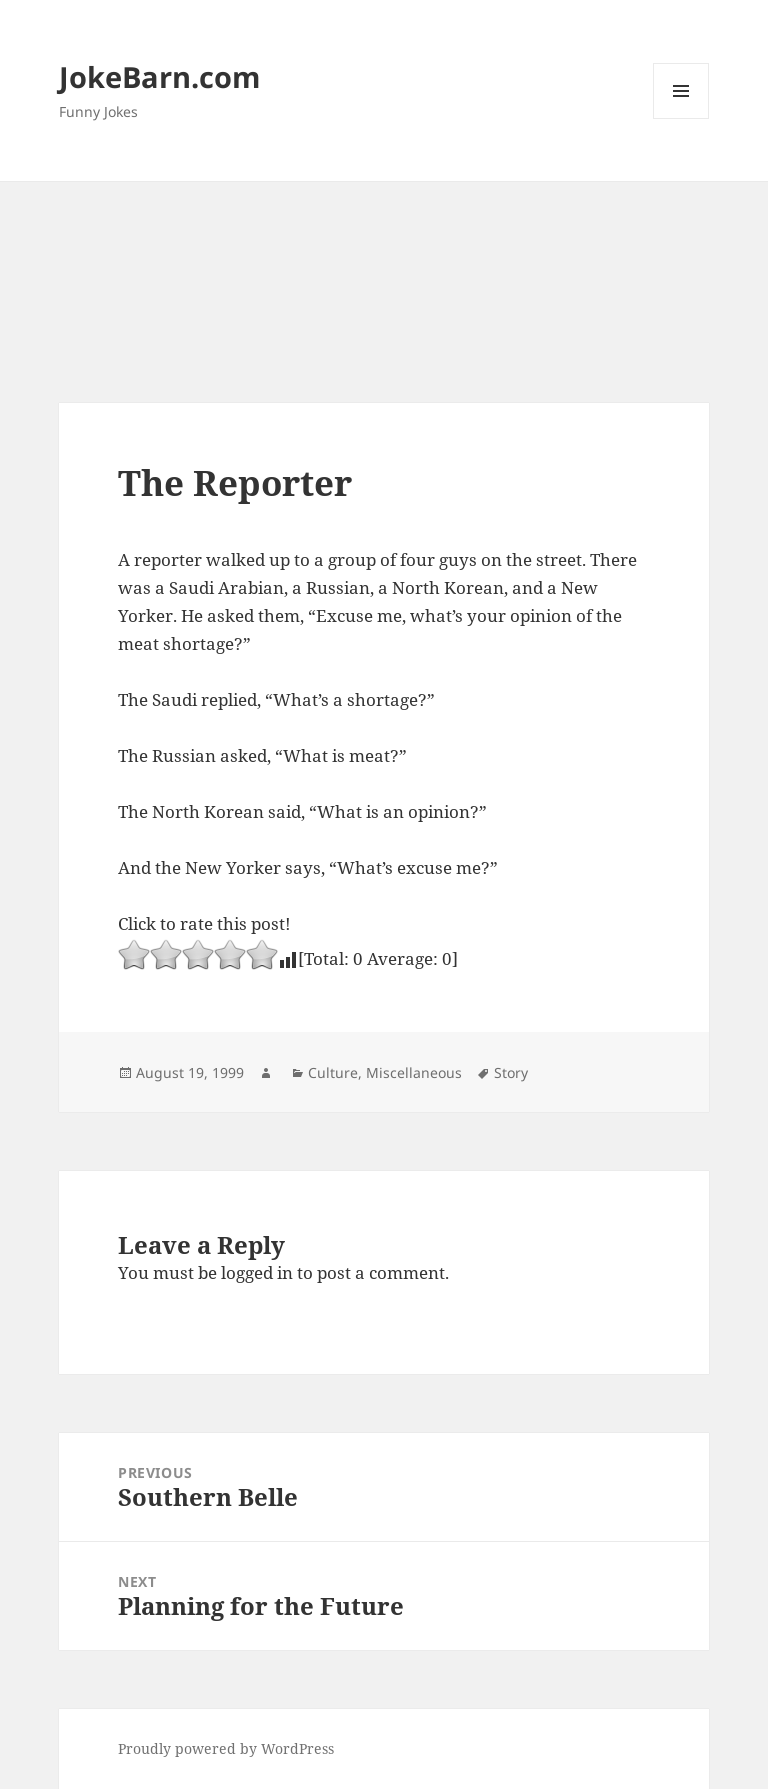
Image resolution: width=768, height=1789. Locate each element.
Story (511, 1072)
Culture (333, 1072)
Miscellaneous (414, 1072)
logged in (257, 1272)
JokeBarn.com (159, 76)
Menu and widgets (681, 118)
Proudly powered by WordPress (226, 1748)
